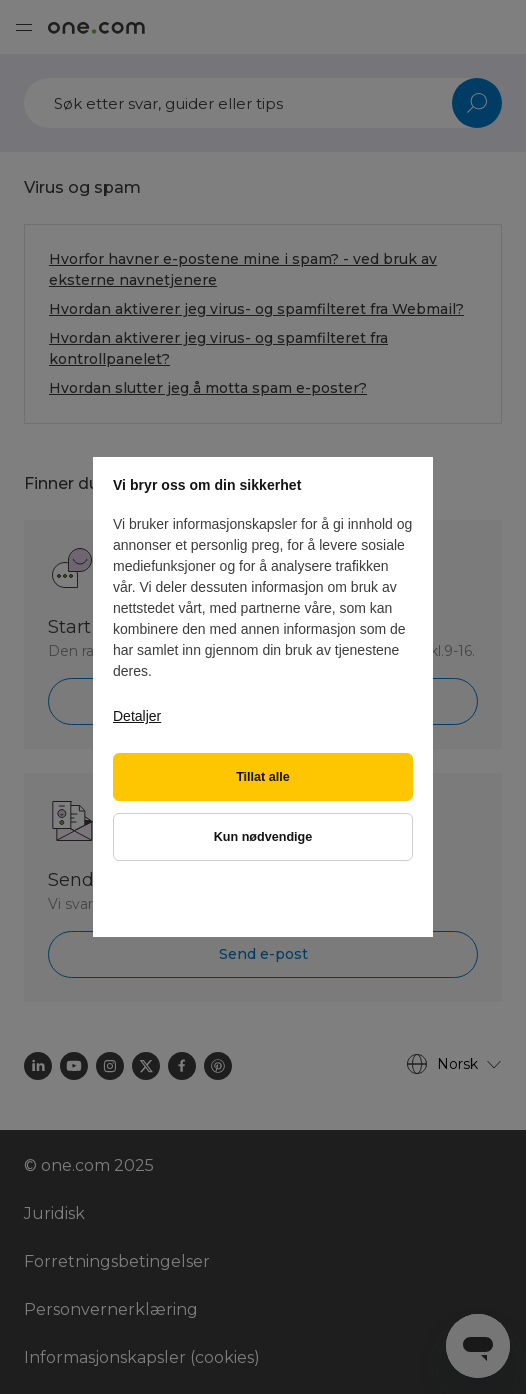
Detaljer (137, 716)
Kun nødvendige (263, 837)
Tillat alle (263, 777)
